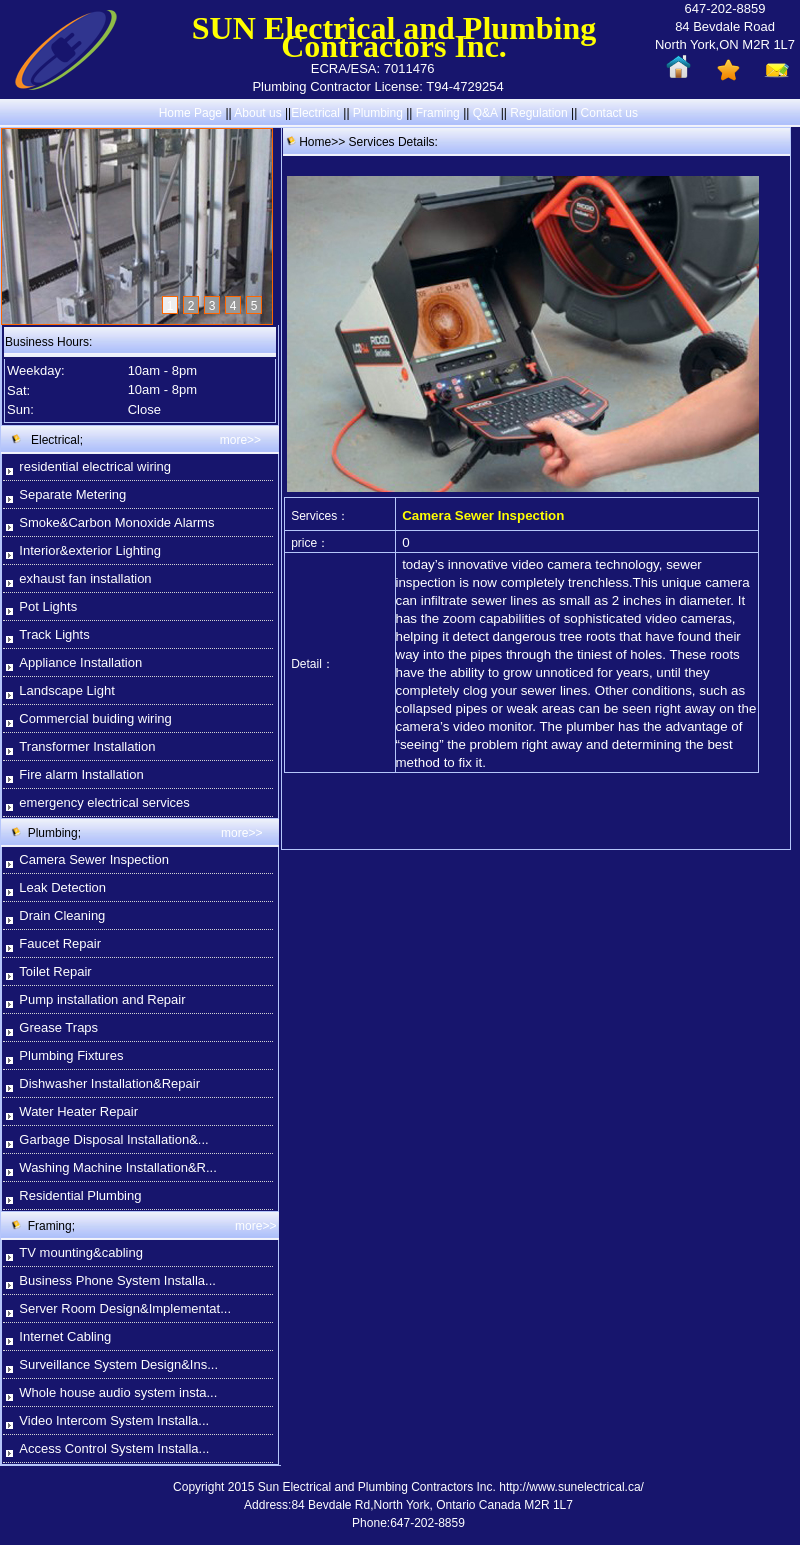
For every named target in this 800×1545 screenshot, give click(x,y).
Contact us (609, 113)
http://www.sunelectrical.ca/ (571, 1487)
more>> (240, 440)
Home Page (190, 113)
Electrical (315, 113)
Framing (438, 113)
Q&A (485, 113)
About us (257, 113)
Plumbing (378, 113)
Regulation (540, 113)
